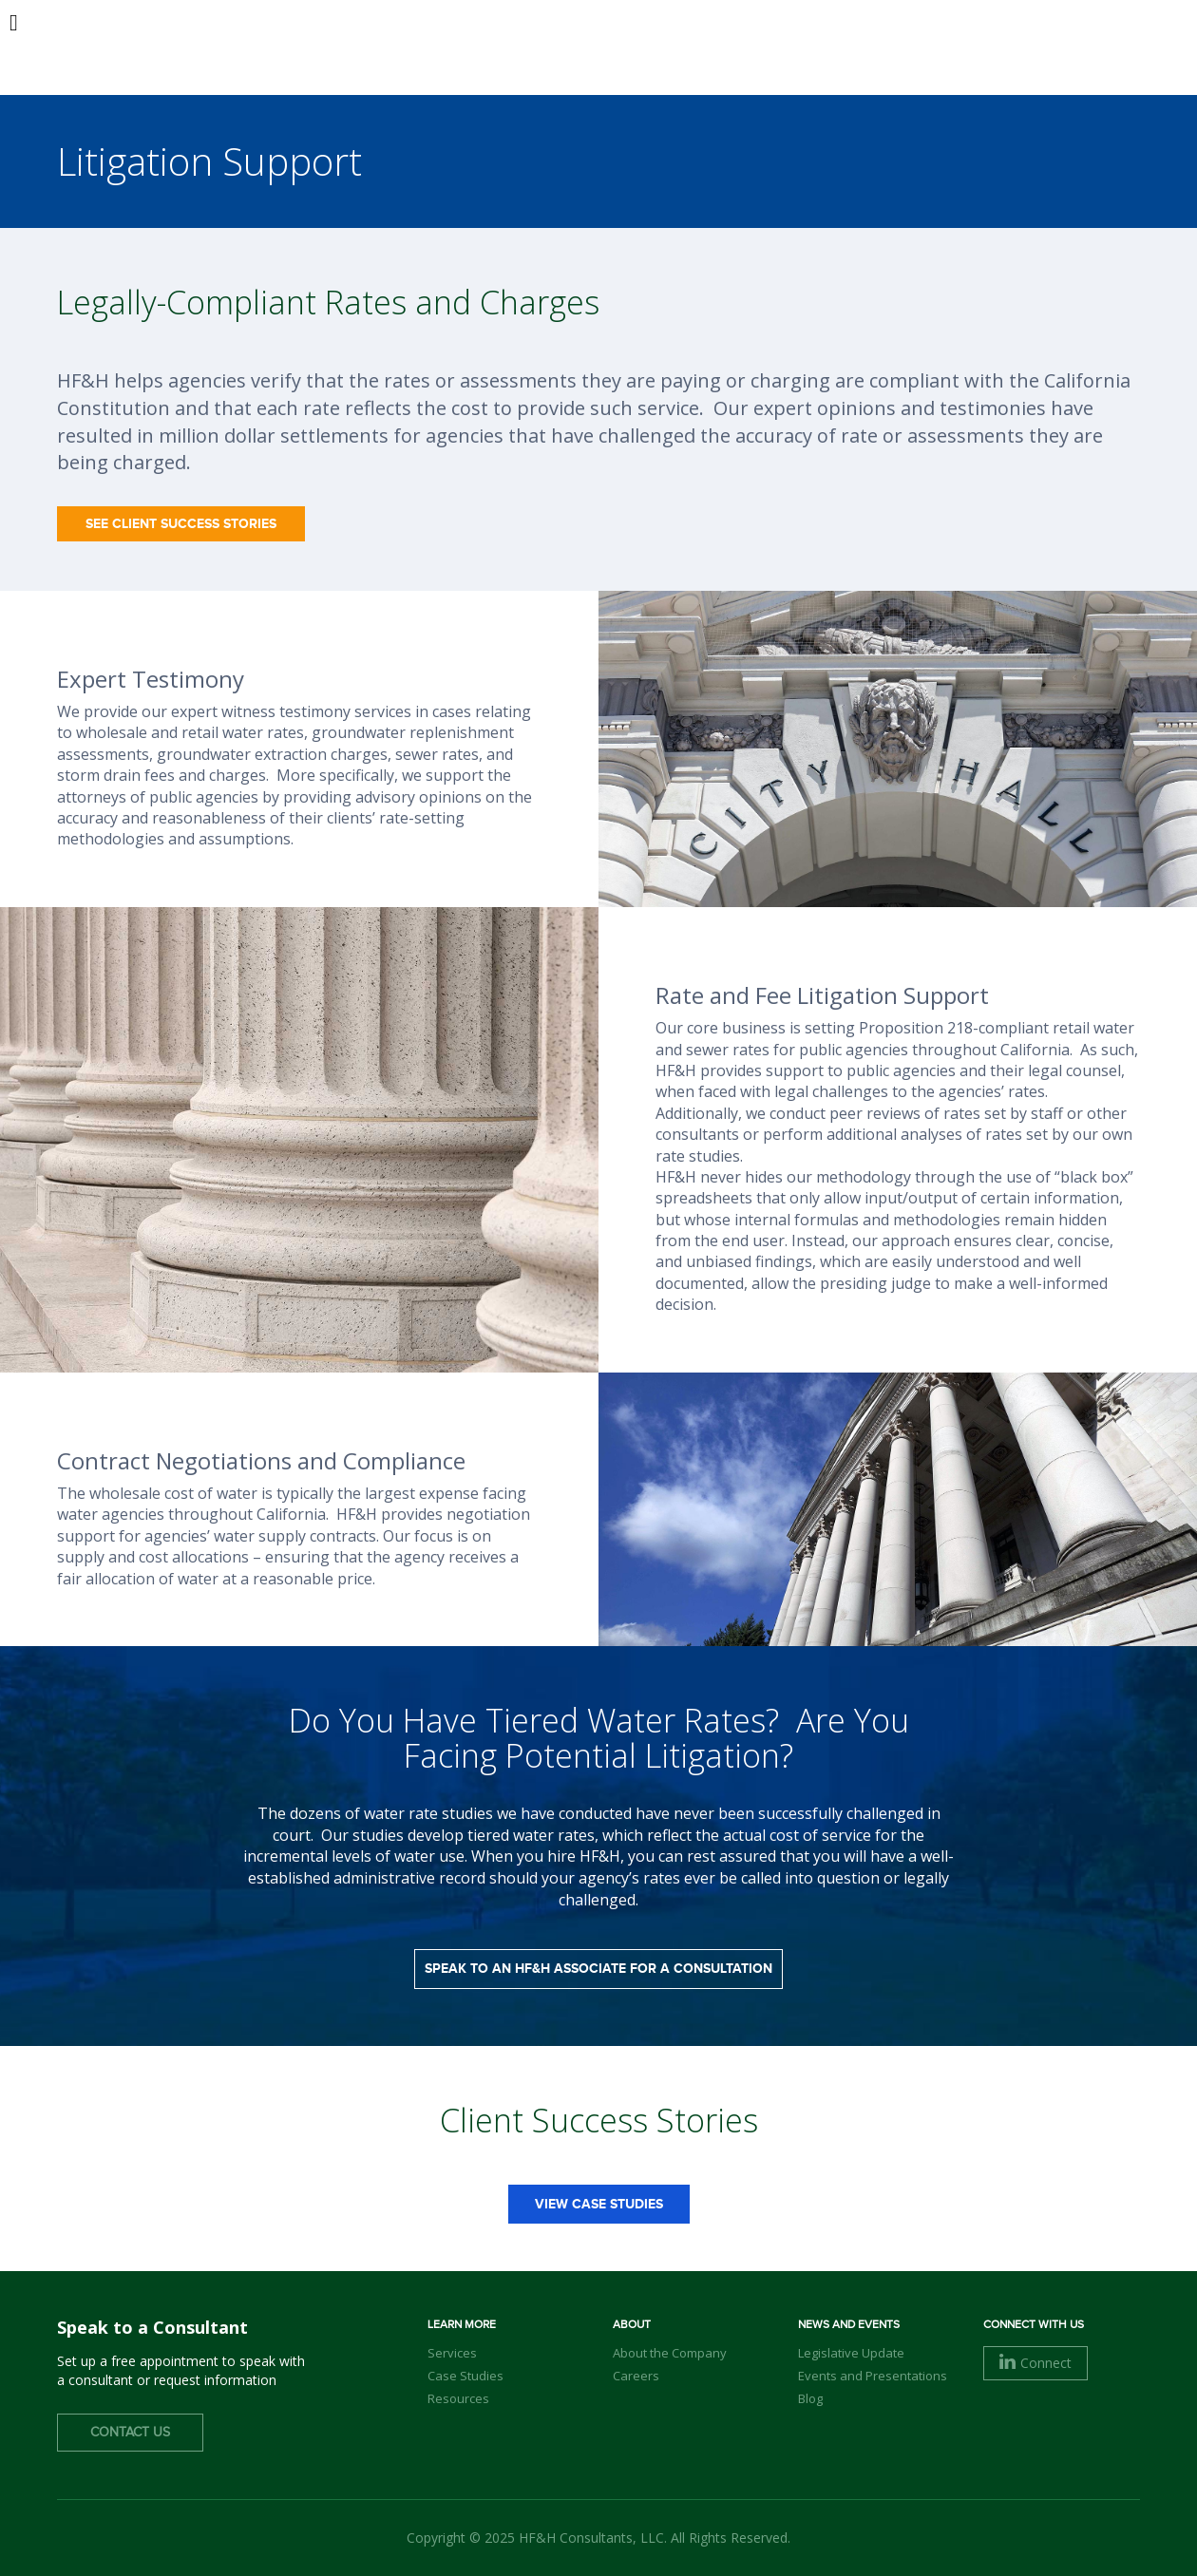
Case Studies (466, 2375)
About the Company (670, 2352)
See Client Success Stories (181, 524)
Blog (810, 2398)
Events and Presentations (872, 2375)
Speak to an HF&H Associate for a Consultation (598, 1968)
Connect (1035, 2363)
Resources (458, 2398)
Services (452, 2352)
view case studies (599, 2204)
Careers (636, 2375)
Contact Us (130, 2432)
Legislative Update (851, 2352)
